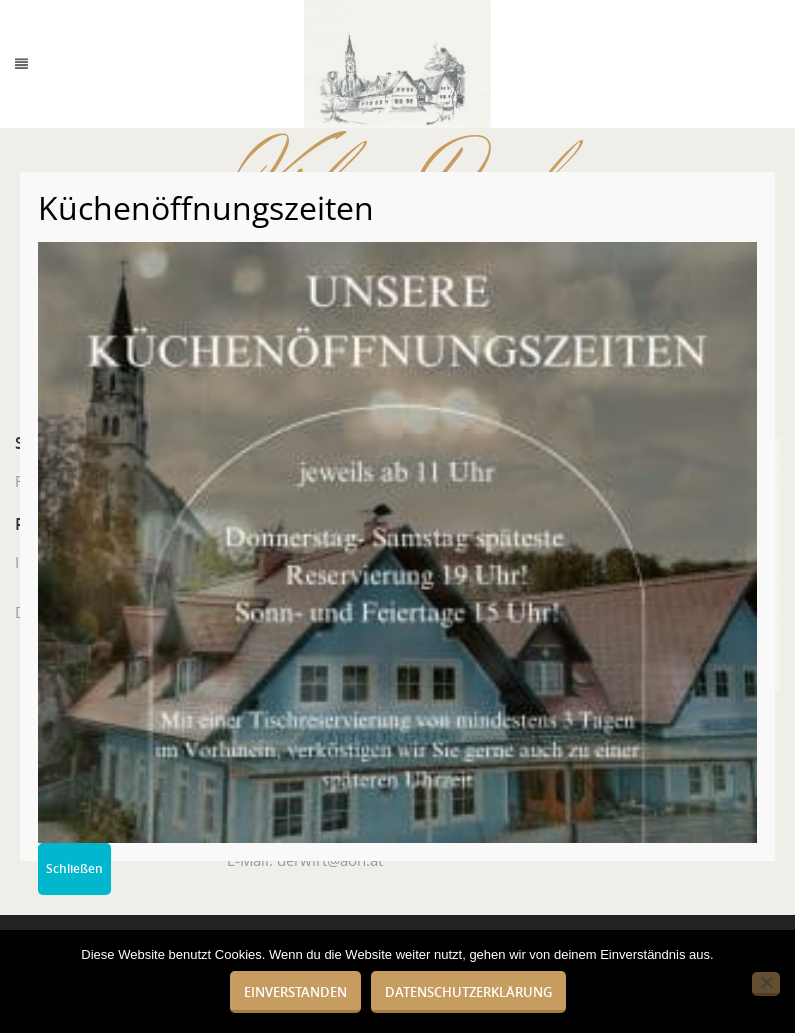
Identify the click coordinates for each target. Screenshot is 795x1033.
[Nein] (766, 984)
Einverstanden (295, 992)
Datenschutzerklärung (468, 992)
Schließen (74, 868)
